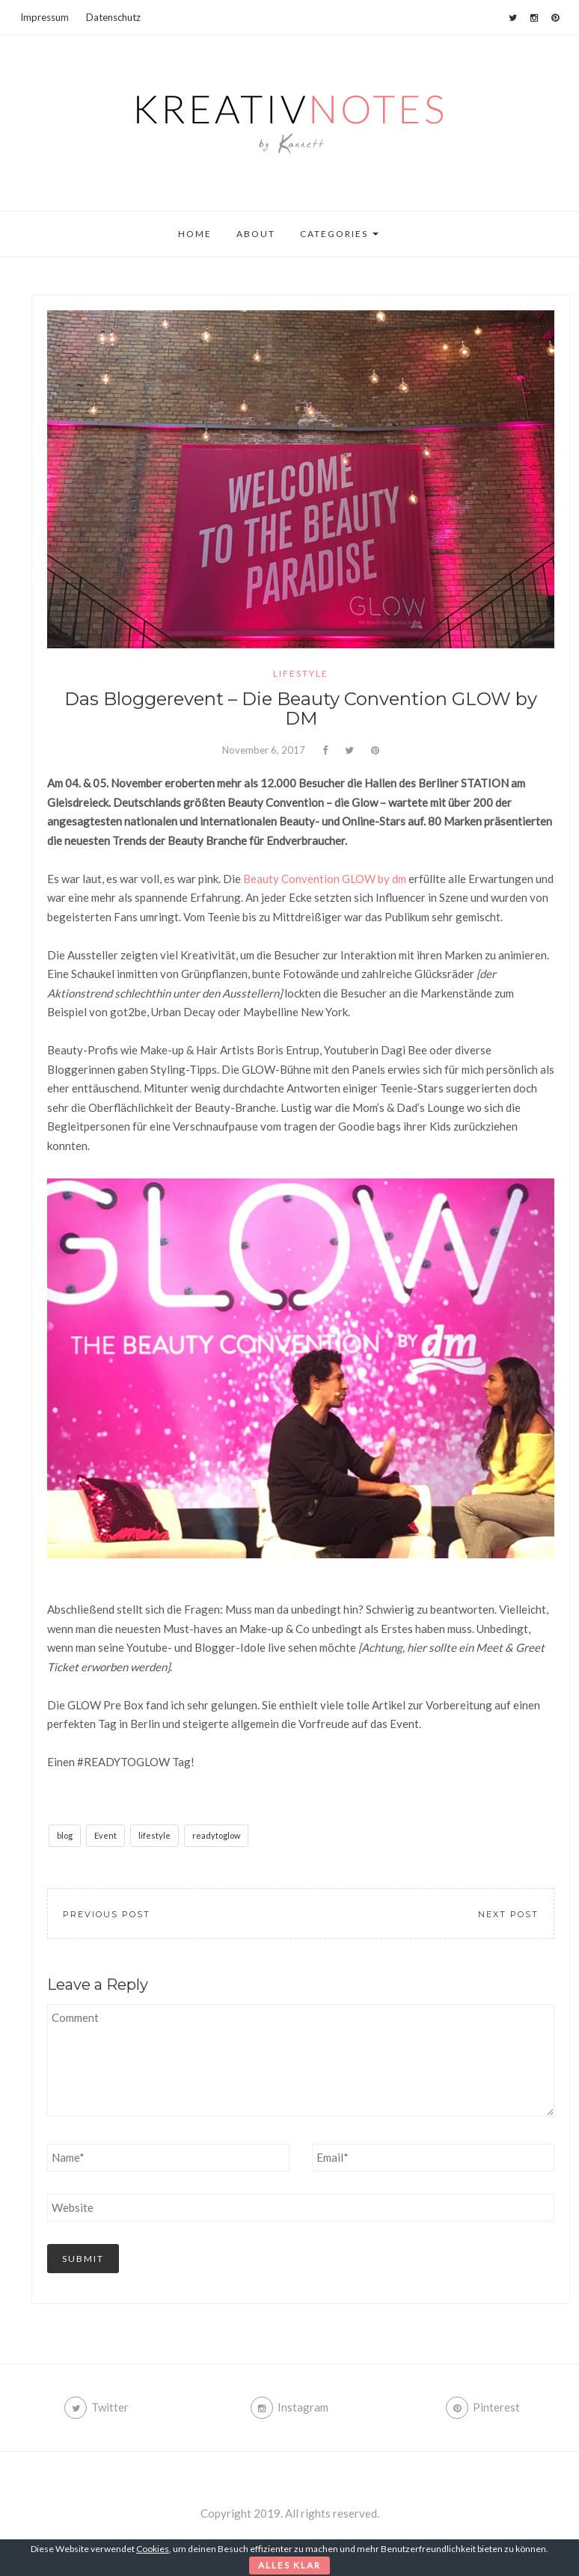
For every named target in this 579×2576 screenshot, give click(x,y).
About (255, 233)
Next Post (508, 1914)
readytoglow (216, 1835)
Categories (339, 233)
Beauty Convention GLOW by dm (324, 878)
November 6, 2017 (263, 750)
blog (65, 1835)
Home (195, 233)
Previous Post (106, 1914)
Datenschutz (113, 17)
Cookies (152, 2548)
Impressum (44, 17)
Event (105, 1835)
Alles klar (289, 2565)
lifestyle (300, 673)
